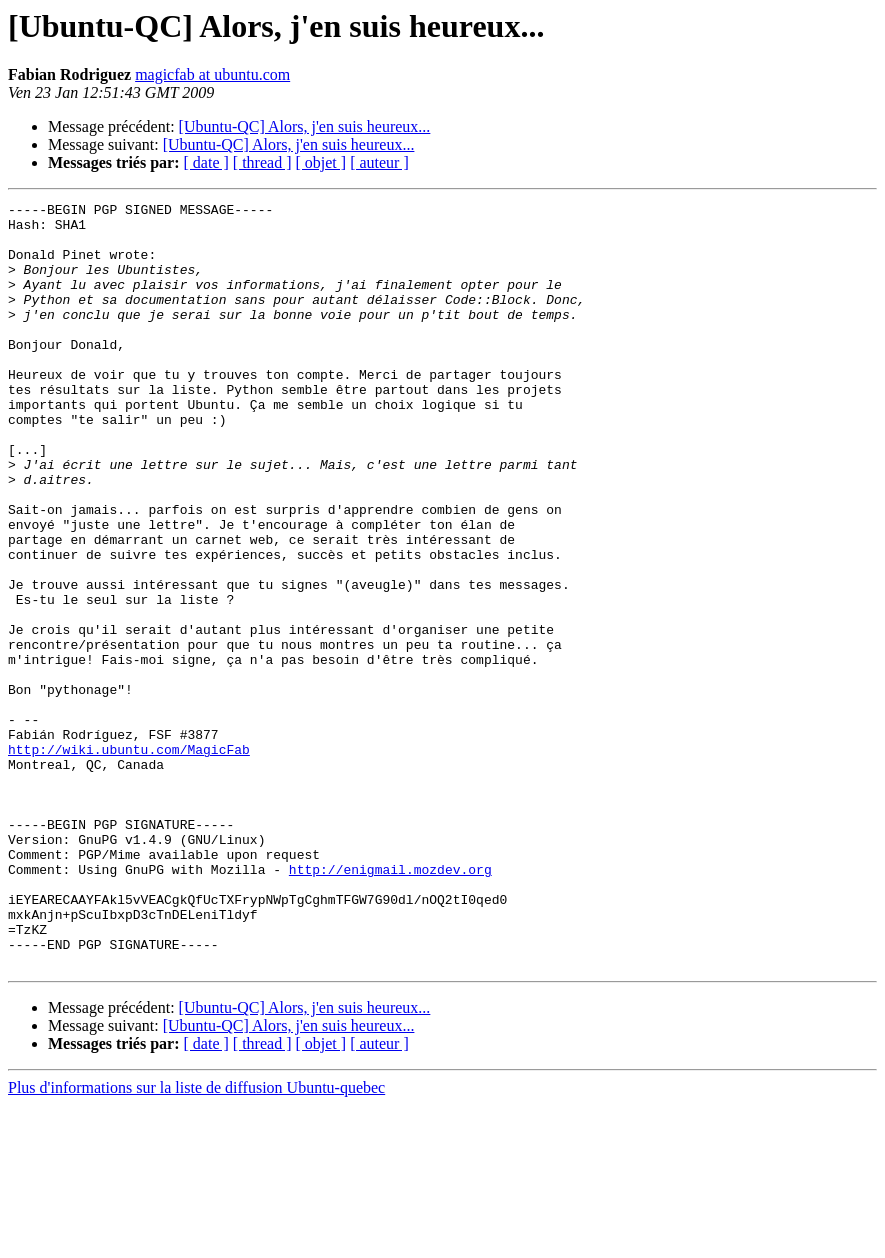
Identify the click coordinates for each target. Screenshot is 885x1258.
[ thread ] (262, 162)
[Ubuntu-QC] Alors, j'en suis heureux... (305, 126)
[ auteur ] (379, 162)
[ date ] (206, 162)
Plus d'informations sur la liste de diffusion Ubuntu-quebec (196, 1240)
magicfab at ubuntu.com (212, 74)
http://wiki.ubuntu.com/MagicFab (129, 860)
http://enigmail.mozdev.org (390, 1004)
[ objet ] (320, 162)
